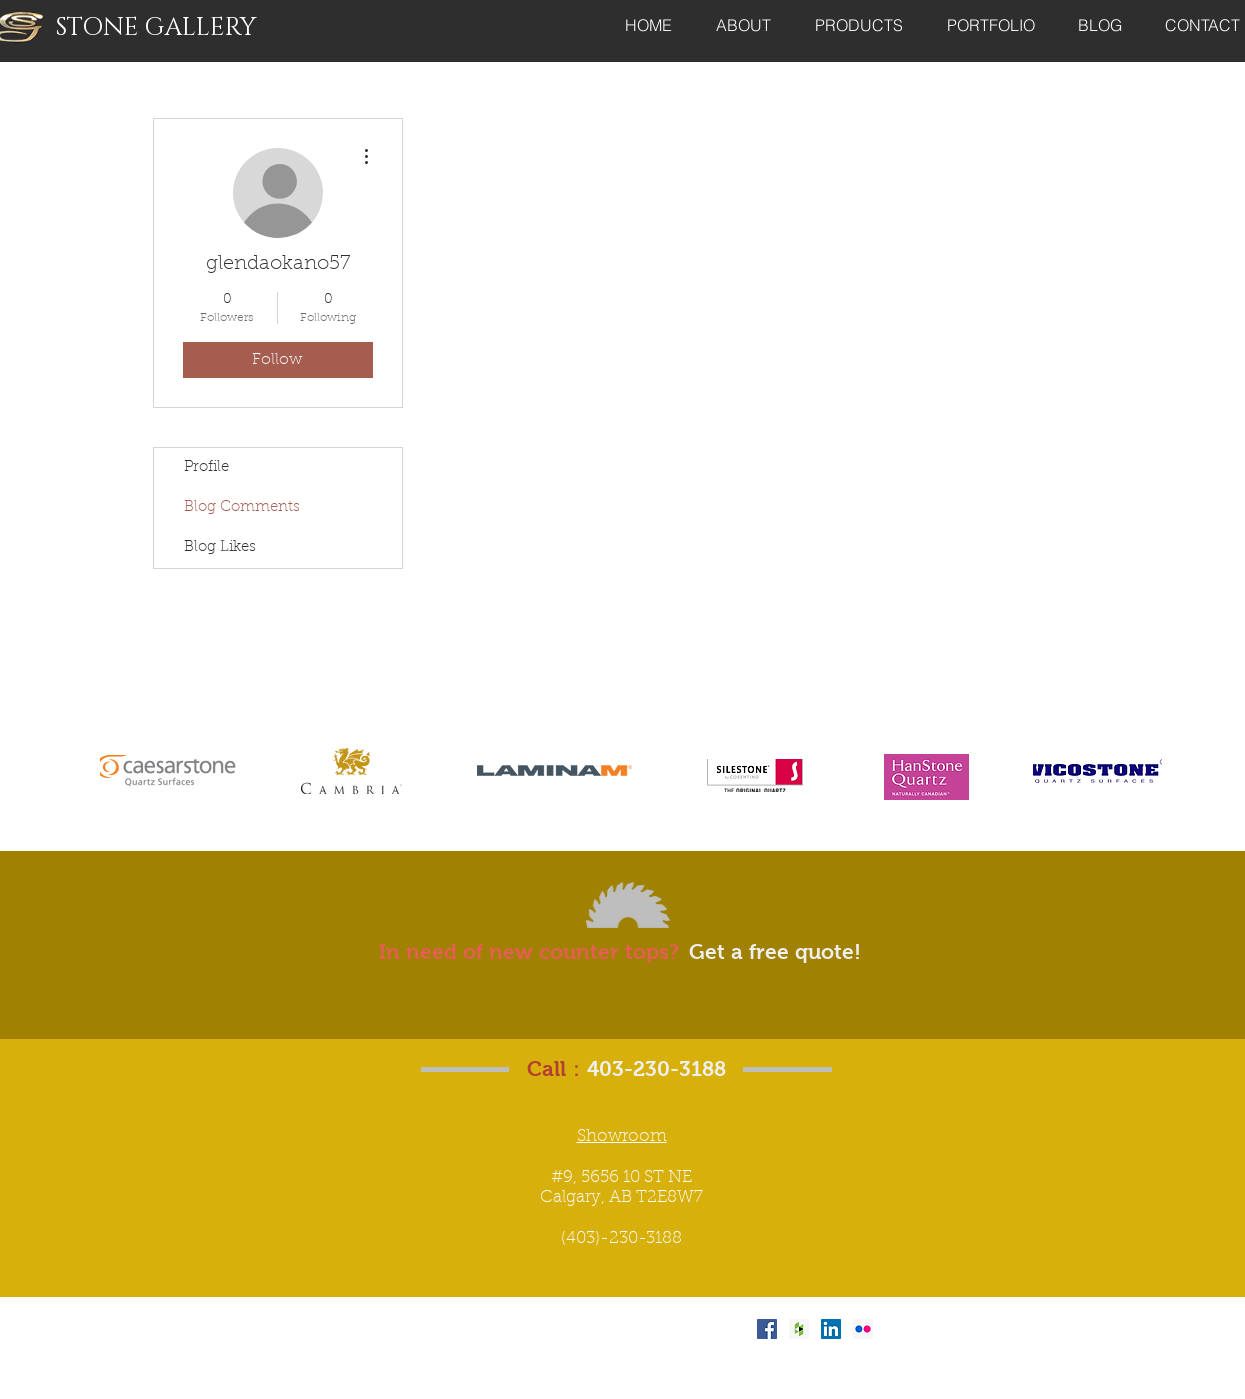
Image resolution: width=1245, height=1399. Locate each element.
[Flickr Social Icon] (863, 1329)
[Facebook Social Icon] (767, 1329)
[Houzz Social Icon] (799, 1329)
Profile (206, 467)
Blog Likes (220, 547)
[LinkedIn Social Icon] (831, 1329)
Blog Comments (242, 507)
